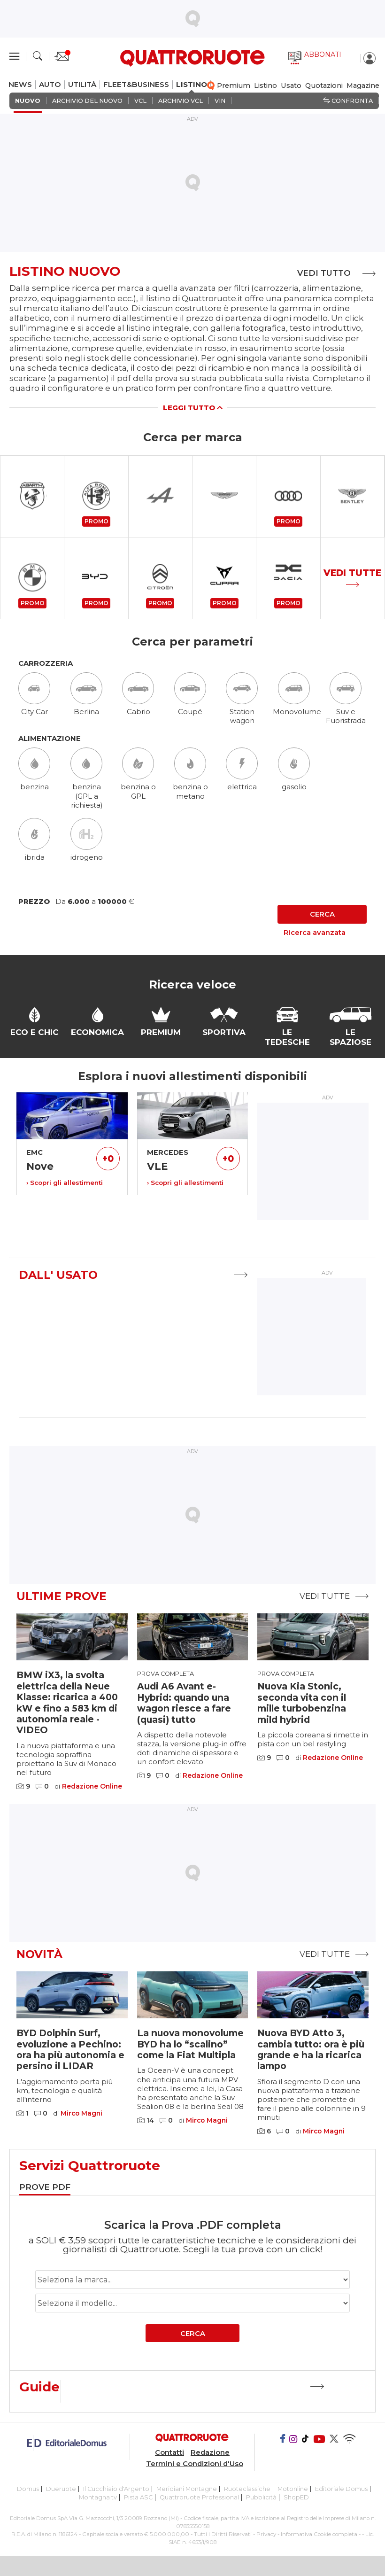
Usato (291, 85)
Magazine (362, 85)
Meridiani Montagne (186, 2486)
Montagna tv (98, 2495)
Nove (40, 1164)
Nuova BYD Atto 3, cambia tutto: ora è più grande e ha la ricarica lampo (310, 2047)
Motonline (292, 2486)
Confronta (348, 100)
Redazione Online (92, 1785)
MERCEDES (167, 1150)
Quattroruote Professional (199, 2495)
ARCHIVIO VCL (180, 100)
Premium (233, 85)
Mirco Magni (81, 2112)
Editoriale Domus (341, 2486)
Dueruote (61, 2486)
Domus (28, 2486)
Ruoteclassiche (247, 2486)
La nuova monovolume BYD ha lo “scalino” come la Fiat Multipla (190, 2042)
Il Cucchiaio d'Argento (116, 2486)
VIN (220, 100)
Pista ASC (138, 2495)
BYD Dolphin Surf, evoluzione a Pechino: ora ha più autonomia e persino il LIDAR (70, 2047)
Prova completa (165, 1671)
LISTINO (191, 84)
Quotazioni (324, 85)
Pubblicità (261, 2495)
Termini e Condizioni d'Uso (194, 2462)
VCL (140, 100)
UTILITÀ (82, 84)
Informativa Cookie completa (319, 2532)
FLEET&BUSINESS (136, 84)
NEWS (20, 84)
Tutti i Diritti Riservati (223, 2532)
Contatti (169, 2450)
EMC (34, 1150)
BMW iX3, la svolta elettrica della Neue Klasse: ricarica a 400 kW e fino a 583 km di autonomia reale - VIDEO (67, 1700)
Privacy (266, 2532)
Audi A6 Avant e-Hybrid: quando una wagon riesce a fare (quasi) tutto (184, 1701)
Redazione (210, 2450)
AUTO (50, 84)
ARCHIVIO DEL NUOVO (87, 100)
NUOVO (27, 100)
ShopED (296, 2495)
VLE (157, 1164)
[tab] (44, 2186)
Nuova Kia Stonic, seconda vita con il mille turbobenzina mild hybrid (301, 1701)
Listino (265, 85)
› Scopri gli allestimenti (64, 1180)
